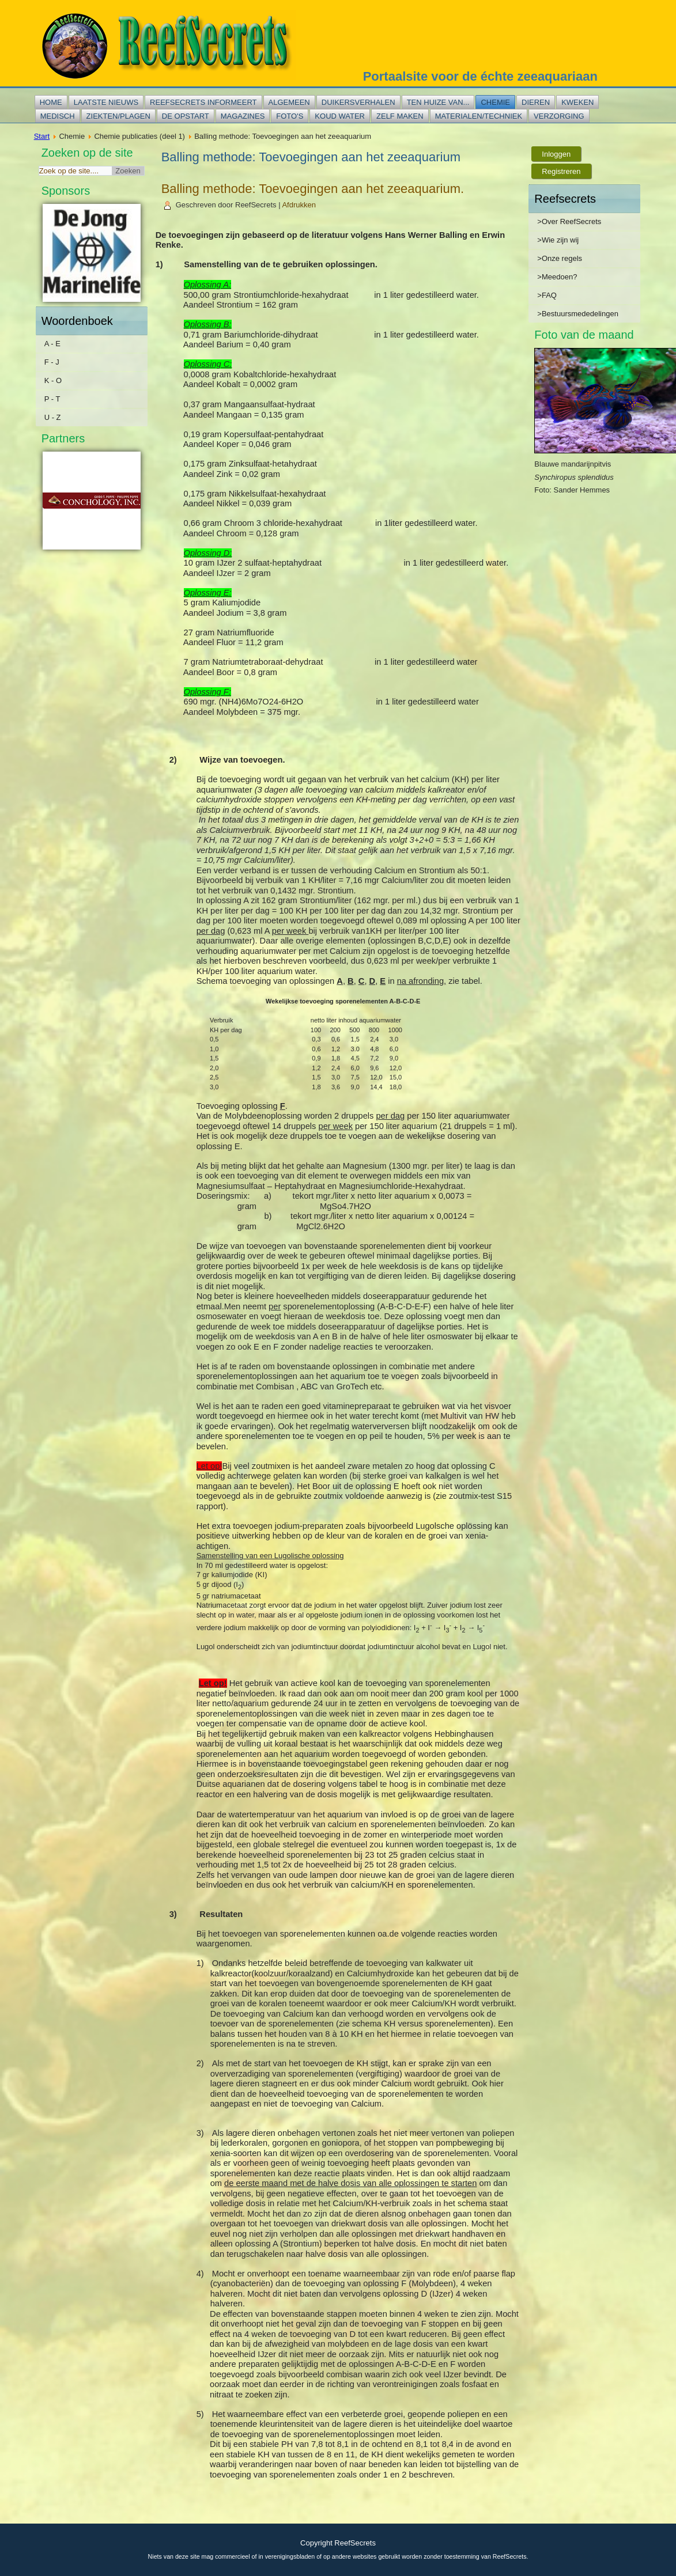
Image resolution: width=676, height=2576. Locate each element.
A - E (52, 343)
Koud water (340, 116)
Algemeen (289, 102)
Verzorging (559, 116)
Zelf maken (400, 116)
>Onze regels (559, 258)
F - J (51, 362)
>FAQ (547, 295)
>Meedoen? (557, 276)
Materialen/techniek (478, 116)
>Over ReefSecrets (569, 221)
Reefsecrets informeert (203, 102)
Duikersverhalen (358, 102)
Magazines (243, 116)
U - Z (52, 417)
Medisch (57, 116)
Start (42, 136)
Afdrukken (299, 204)
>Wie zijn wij (558, 240)
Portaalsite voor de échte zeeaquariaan (480, 76)
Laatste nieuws (106, 102)
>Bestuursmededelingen (577, 313)
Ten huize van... (438, 102)
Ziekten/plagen (118, 116)
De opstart (185, 116)
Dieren (536, 102)
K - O (53, 380)
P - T (52, 399)
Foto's (289, 116)
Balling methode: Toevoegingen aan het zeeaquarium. (312, 188)
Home (51, 102)
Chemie (495, 102)
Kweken (577, 102)
